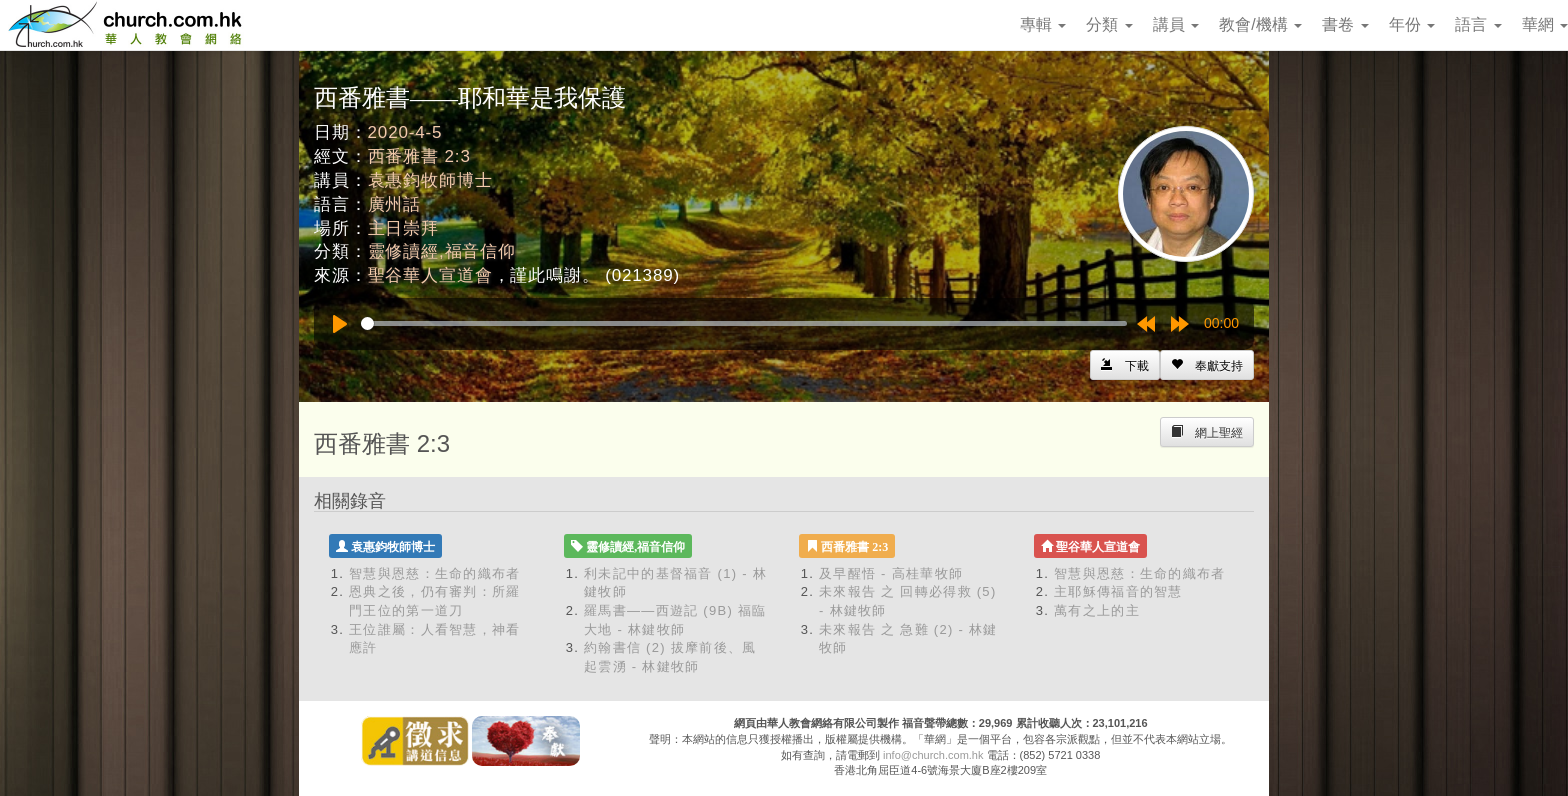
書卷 (1345, 24)
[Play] (340, 324)
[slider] (744, 323)
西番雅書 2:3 (419, 156)
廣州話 (395, 204)
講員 (1176, 24)
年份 (1412, 24)
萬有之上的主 (1097, 610)
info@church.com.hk (933, 755)
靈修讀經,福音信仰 (442, 251)
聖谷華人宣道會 (430, 275)
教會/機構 (1260, 24)
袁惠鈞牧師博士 (430, 180)
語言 (1478, 24)
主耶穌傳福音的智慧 (1118, 591)
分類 (1109, 24)
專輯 (1043, 24)
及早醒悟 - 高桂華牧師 (891, 573)
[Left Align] (1207, 365)
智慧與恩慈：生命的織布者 (435, 573)
